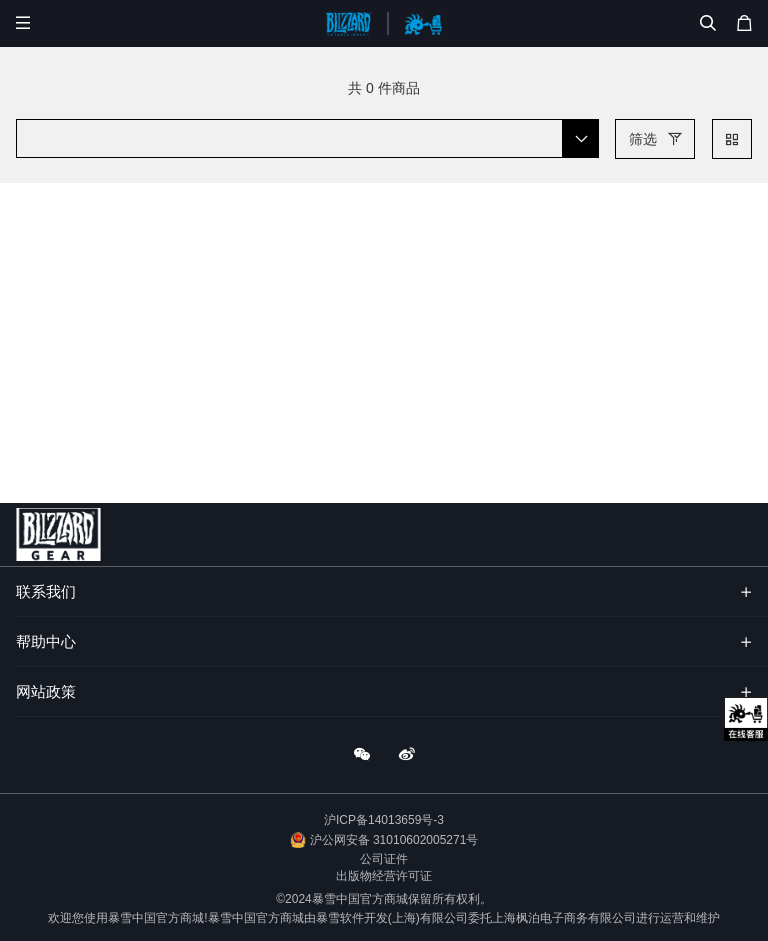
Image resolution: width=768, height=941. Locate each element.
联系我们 (46, 591)
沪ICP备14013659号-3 (384, 820)
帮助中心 (46, 641)
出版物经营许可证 (384, 876)
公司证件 (384, 859)
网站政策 (46, 691)
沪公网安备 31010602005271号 (394, 840)
